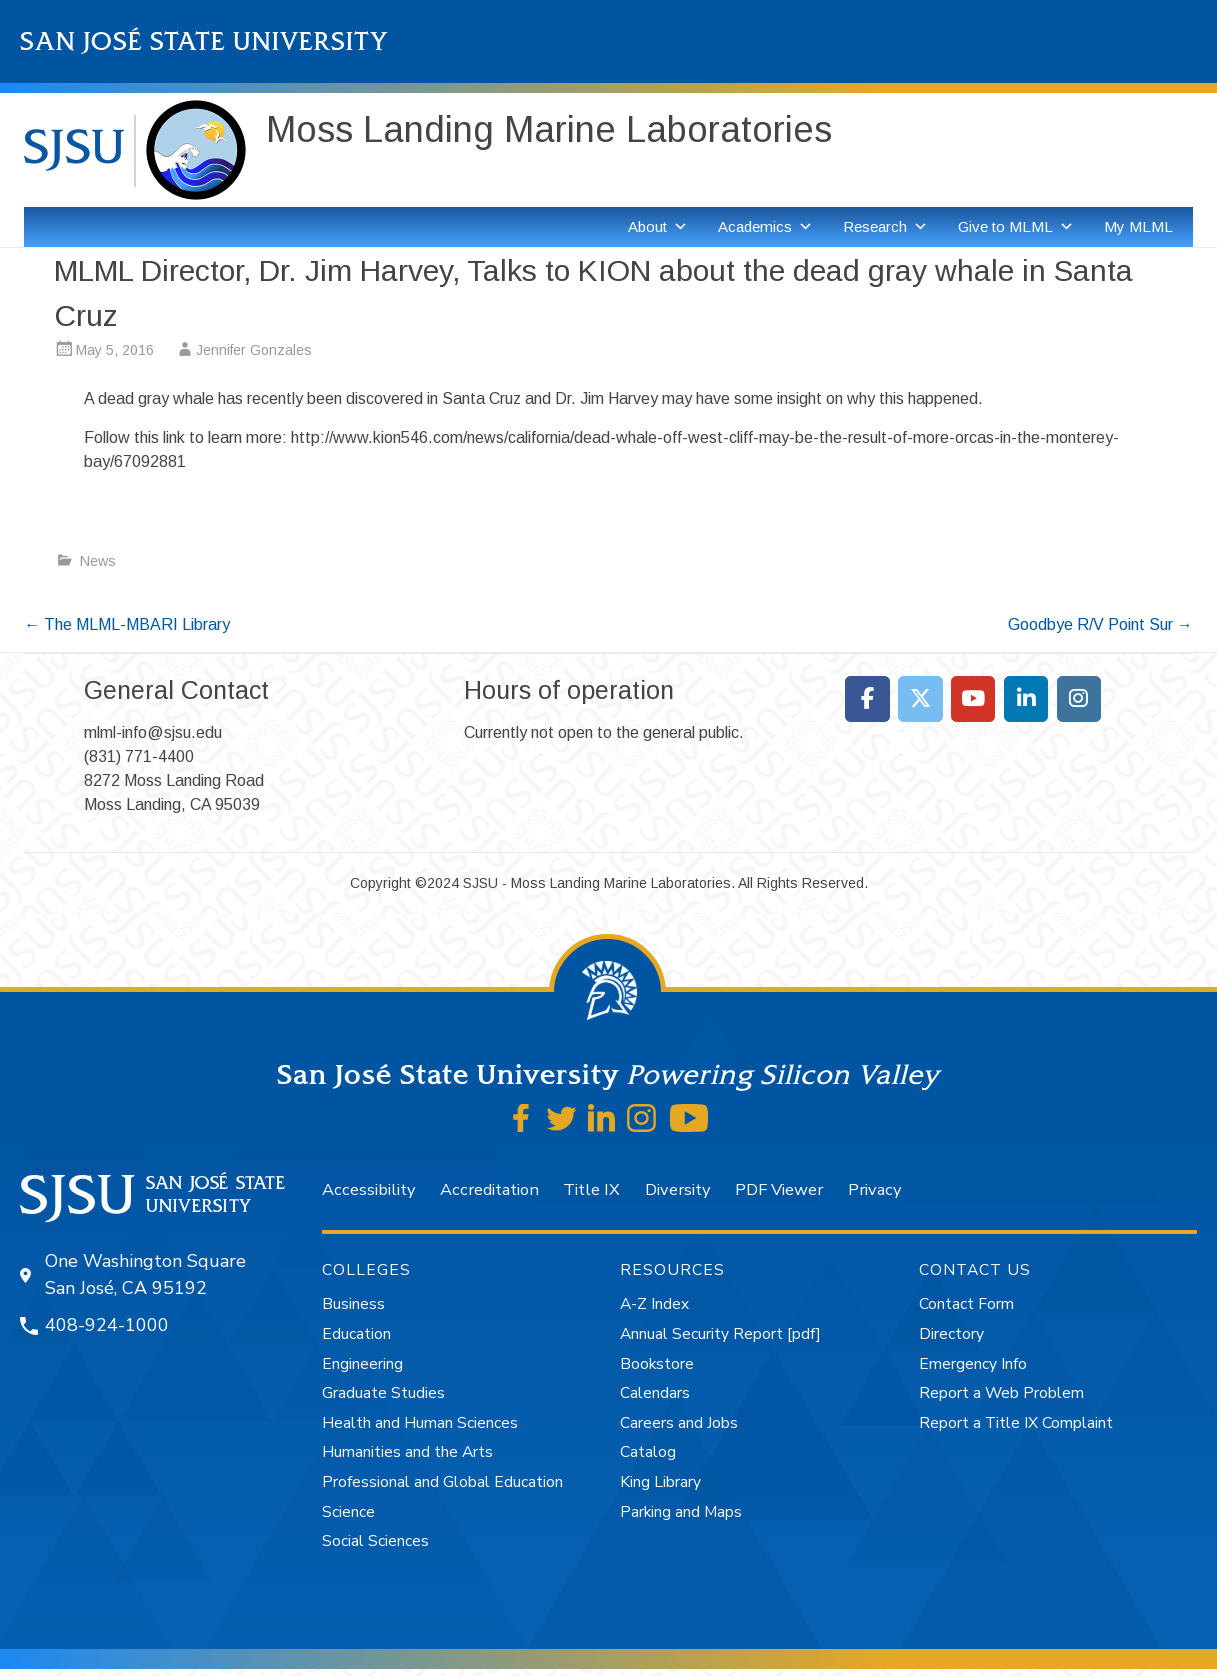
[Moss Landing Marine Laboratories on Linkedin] (1026, 699)
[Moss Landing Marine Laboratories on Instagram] (1079, 699)
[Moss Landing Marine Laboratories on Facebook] (867, 699)
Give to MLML (1016, 227)
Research (885, 227)
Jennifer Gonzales (254, 350)
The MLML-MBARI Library (127, 624)
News (98, 561)
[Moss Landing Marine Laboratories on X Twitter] (920, 699)
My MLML (1138, 226)
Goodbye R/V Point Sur (1100, 624)
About (658, 227)
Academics (765, 227)
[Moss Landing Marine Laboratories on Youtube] (973, 699)
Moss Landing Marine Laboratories (549, 129)
